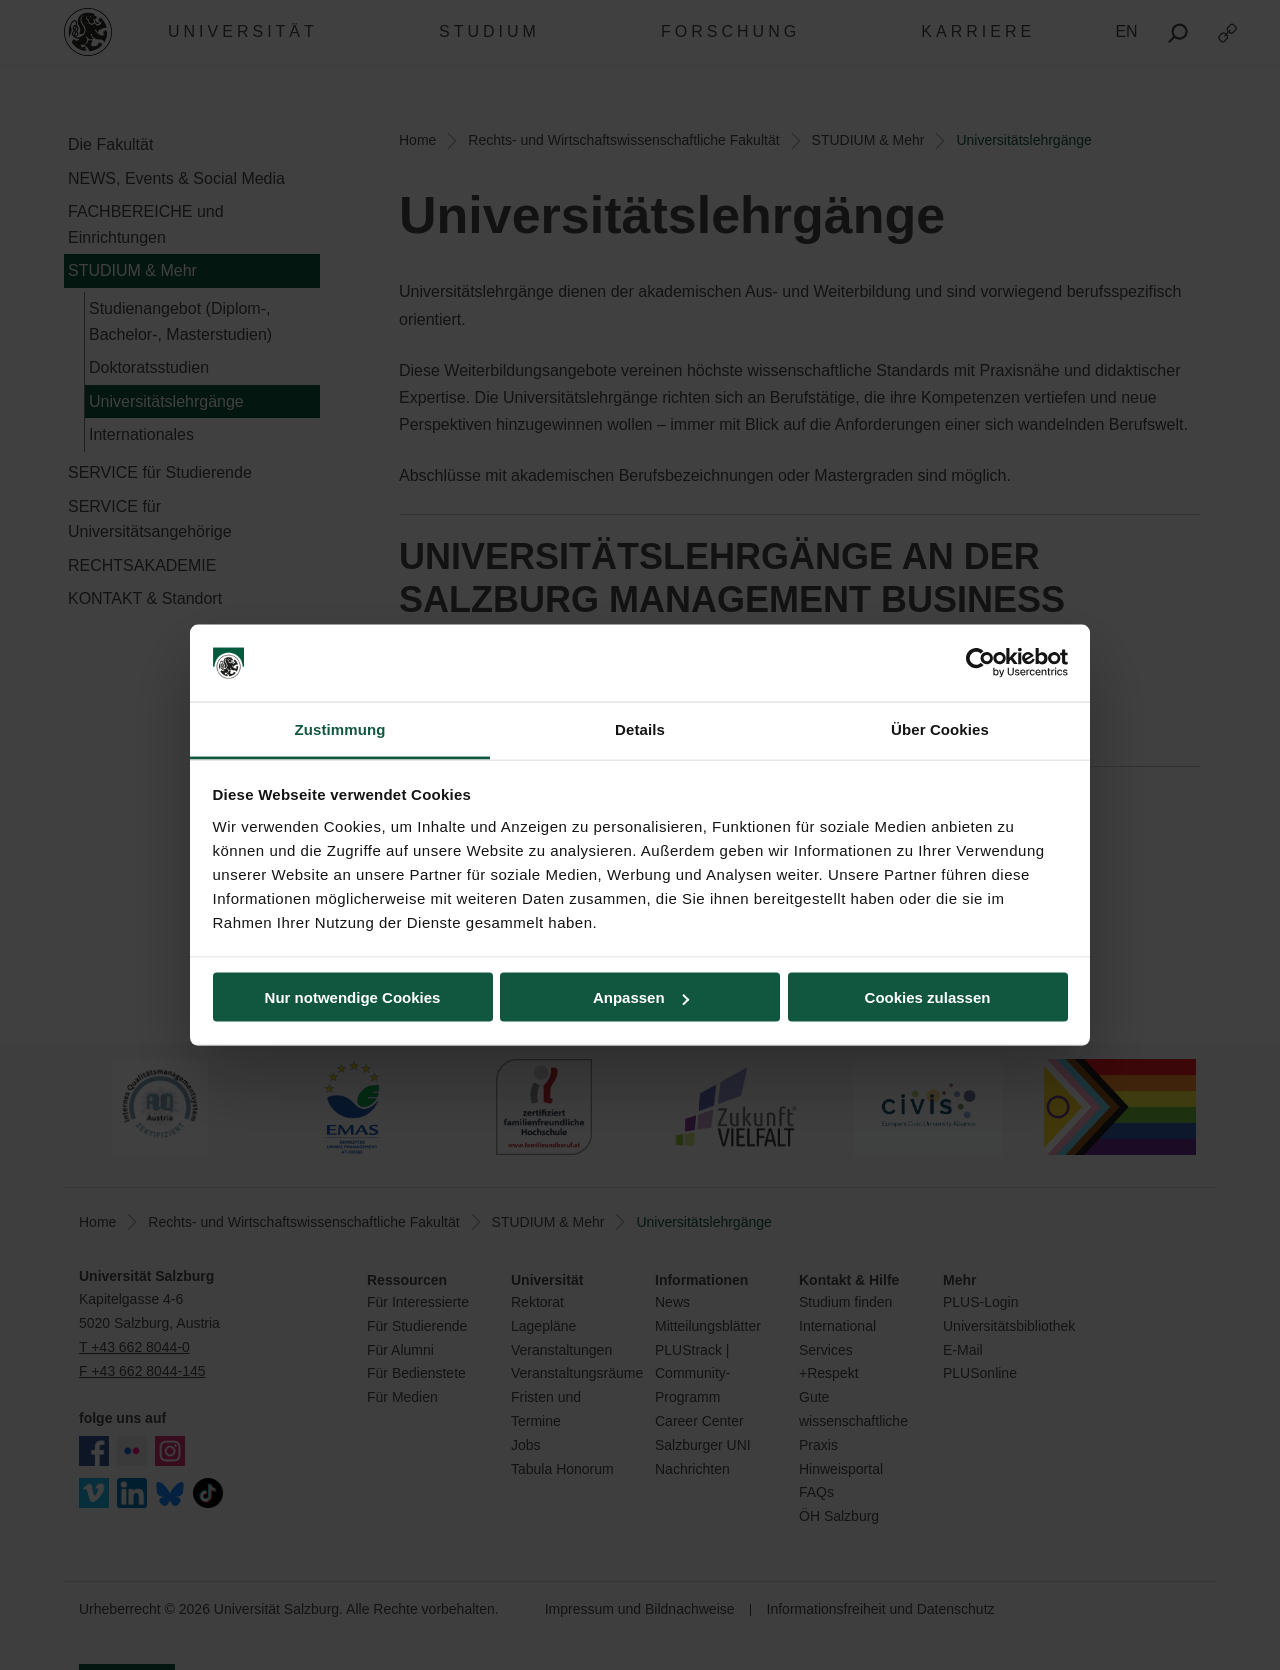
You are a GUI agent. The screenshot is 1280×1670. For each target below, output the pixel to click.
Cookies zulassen (928, 997)
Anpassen (641, 997)
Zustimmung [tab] (340, 728)
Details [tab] (640, 728)
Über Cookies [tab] (940, 728)
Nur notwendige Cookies (353, 997)
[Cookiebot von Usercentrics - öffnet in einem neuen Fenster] (980, 663)
